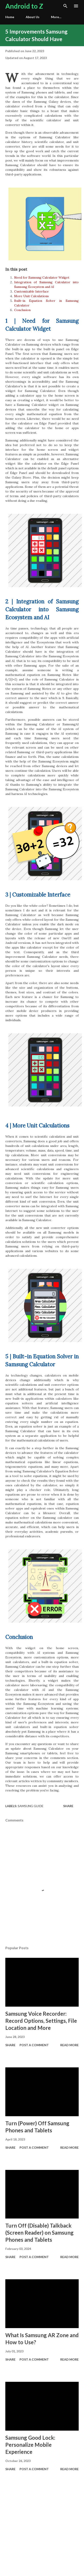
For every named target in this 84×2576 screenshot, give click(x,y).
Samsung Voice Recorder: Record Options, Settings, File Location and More (41, 2020)
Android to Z (24, 6)
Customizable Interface (31, 291)
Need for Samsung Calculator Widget (41, 277)
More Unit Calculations (31, 296)
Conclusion (22, 310)
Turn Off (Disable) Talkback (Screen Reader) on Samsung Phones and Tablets (39, 2232)
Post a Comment (34, 2045)
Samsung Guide (30, 1806)
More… (56, 17)
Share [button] (68, 1806)
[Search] (65, 6)
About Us (32, 17)
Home (9, 17)
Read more (69, 2045)
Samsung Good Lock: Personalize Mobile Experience (30, 2444)
